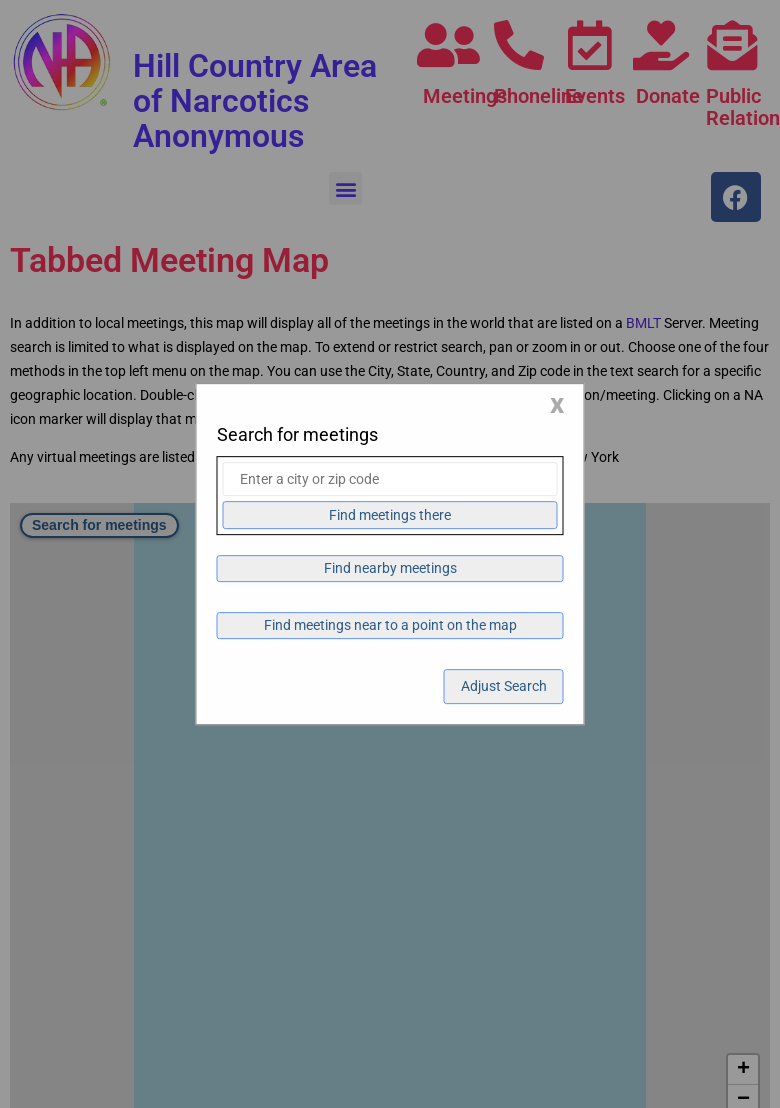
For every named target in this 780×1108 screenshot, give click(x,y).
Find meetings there (390, 515)
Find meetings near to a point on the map (390, 625)
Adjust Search (504, 686)
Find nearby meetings (390, 568)
